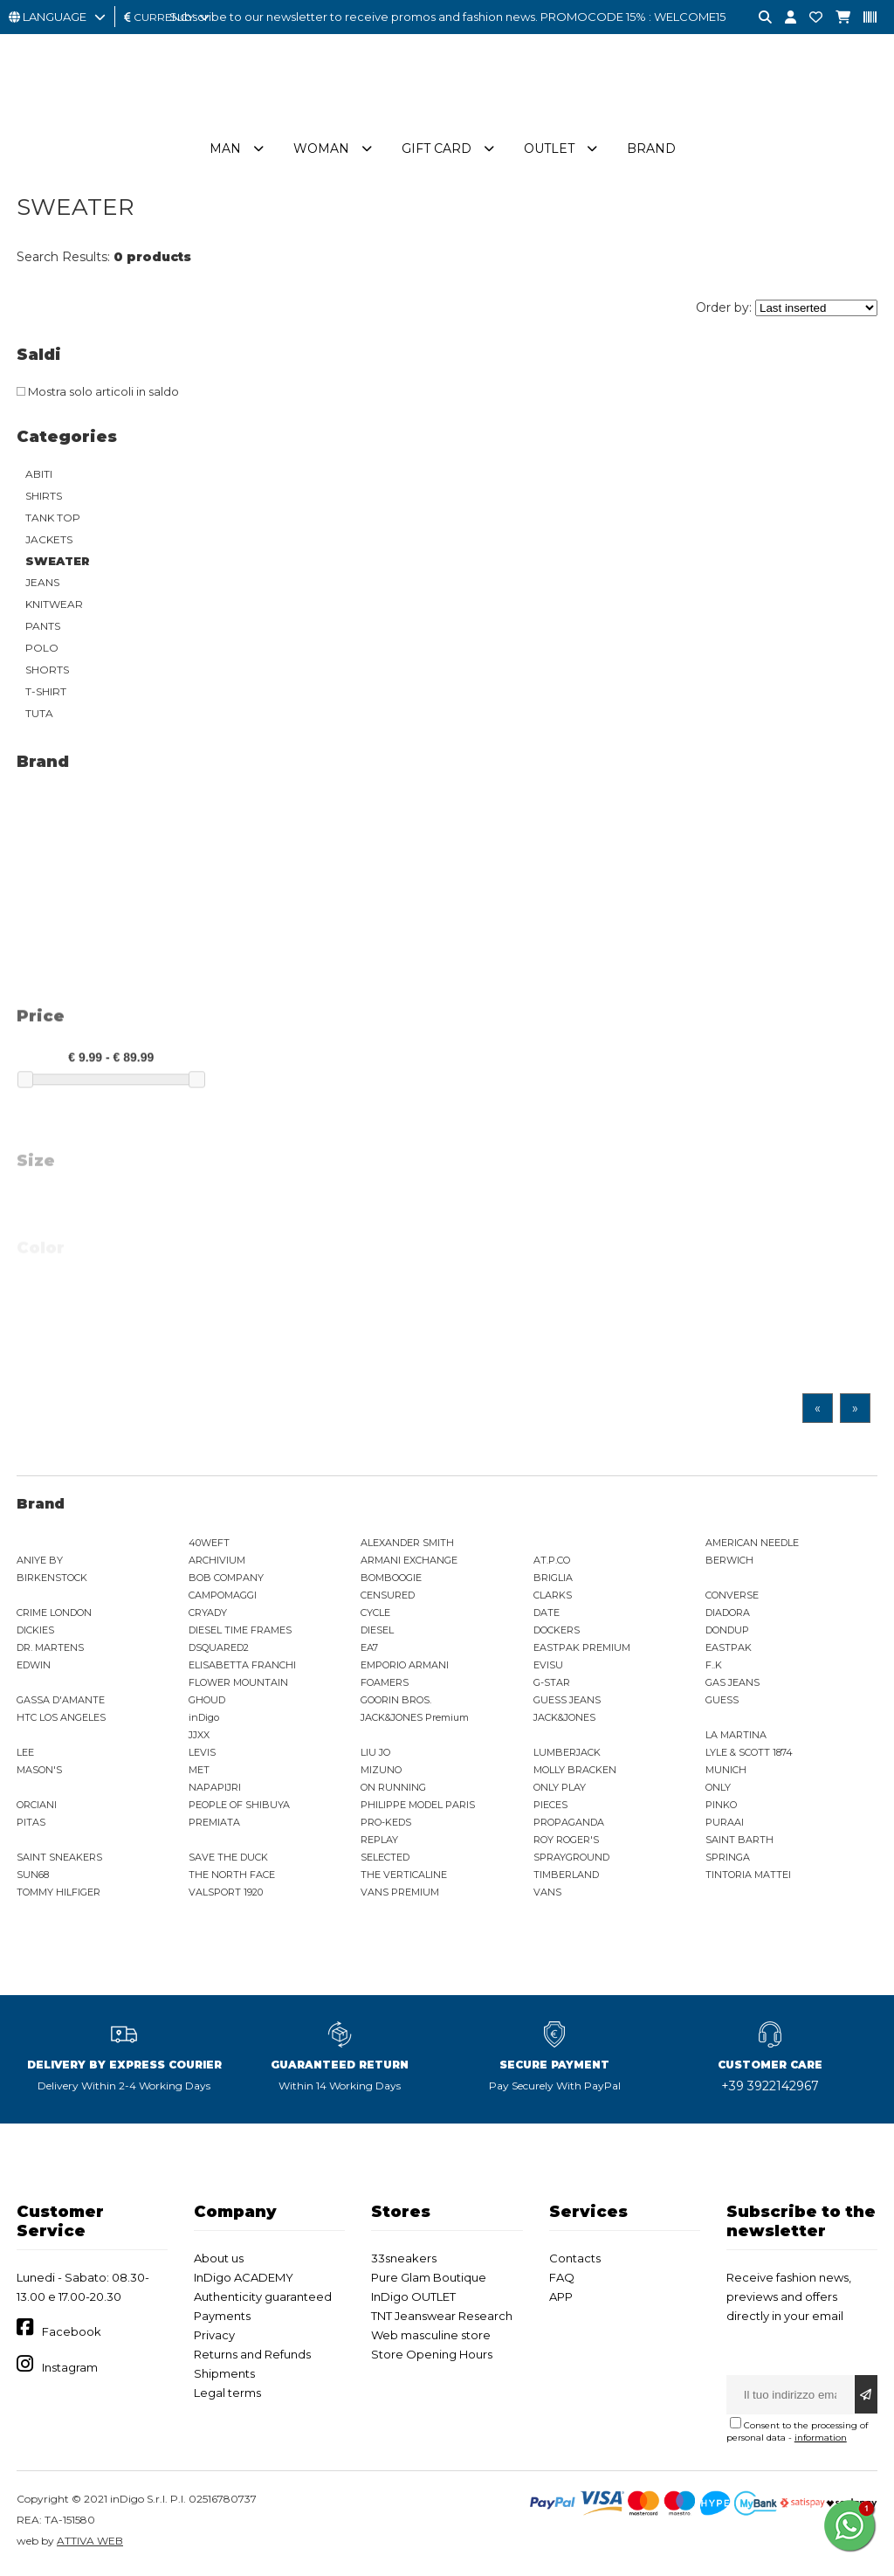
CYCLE (375, 1615)
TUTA (39, 715)
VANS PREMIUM (400, 1895)
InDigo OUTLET (413, 2299)
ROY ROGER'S (566, 1842)
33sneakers (404, 2261)
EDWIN (34, 1667)
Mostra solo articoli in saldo (98, 394)
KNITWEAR (54, 606)
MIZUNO (381, 1772)
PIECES (550, 1807)
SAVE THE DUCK (228, 1860)
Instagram (70, 2370)
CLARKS (552, 1598)
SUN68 (33, 1877)
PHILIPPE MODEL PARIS (418, 1807)
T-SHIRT (45, 694)
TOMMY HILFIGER (58, 1895)
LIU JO (375, 1755)
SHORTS (47, 672)
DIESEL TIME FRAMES (240, 1632)
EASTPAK (728, 1650)
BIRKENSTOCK (52, 1580)
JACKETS (48, 542)
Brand (651, 151)
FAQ (561, 2280)
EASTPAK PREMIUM (581, 1650)
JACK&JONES (564, 1720)
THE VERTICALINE (404, 1877)
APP (561, 2299)
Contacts (575, 2261)
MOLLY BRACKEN (574, 1772)
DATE (546, 1615)
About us (219, 2261)
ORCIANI (37, 1807)
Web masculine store (431, 2338)
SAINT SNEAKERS (59, 1860)
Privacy (214, 2338)
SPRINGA (727, 1860)
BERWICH (729, 1563)
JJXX (199, 1737)
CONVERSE (732, 1598)
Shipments (224, 2376)
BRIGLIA (553, 1580)
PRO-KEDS (386, 1825)
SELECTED (385, 1860)
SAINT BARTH (739, 1842)
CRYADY (208, 1615)
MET (199, 1772)
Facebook (71, 2334)
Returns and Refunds (252, 2357)
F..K (713, 1667)
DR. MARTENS (50, 1650)
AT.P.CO (551, 1563)
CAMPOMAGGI (223, 1598)
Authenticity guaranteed (263, 2299)
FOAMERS (385, 1685)
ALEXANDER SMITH (407, 1545)
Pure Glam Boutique (428, 2280)
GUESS (722, 1702)
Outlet (549, 151)
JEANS (42, 584)
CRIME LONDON (54, 1615)
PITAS (31, 1825)
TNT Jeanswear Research (441, 2318)
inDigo (204, 1720)
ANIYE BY (40, 1563)
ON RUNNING (393, 1790)
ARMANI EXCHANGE (409, 1563)
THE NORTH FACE (232, 1877)
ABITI (38, 476)
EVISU (548, 1667)
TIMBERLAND (566, 1877)
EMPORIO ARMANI (405, 1667)
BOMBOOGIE (391, 1580)
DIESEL (377, 1632)
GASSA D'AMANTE (61, 1702)
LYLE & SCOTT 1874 (749, 1755)
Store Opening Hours (431, 2357)
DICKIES (35, 1632)
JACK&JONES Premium (415, 1720)
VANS (547, 1895)
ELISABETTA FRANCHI (242, 1667)
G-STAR (551, 1685)
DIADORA (727, 1615)
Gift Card (436, 151)
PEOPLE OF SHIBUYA (239, 1807)
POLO (41, 650)
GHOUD (207, 1702)
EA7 (369, 1650)
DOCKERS (556, 1632)
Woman (321, 151)
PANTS (42, 628)
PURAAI (724, 1825)
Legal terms (227, 2395)
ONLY (718, 1790)
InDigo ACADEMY (243, 2280)
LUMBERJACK (567, 1755)
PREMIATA (214, 1825)
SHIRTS (43, 498)
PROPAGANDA (568, 1825)
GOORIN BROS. (396, 1702)
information (820, 2440)
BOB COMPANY (226, 1580)
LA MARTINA (736, 1737)
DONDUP (727, 1632)
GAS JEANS (732, 1685)
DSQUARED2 (219, 1650)
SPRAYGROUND (571, 1860)
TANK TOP (52, 520)
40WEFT (209, 1545)
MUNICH (725, 1772)
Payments (222, 2318)
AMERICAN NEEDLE (752, 1545)
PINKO (721, 1807)
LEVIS (202, 1755)
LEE (25, 1755)
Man (225, 151)
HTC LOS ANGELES (61, 1720)
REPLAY (379, 1842)
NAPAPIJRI (215, 1790)
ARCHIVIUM (217, 1563)
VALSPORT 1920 (226, 1895)
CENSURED (388, 1598)
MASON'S (39, 1772)
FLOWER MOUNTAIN (238, 1685)
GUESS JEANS (567, 1702)
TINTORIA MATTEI (748, 1877)
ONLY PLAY (559, 1790)
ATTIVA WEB (90, 2543)
